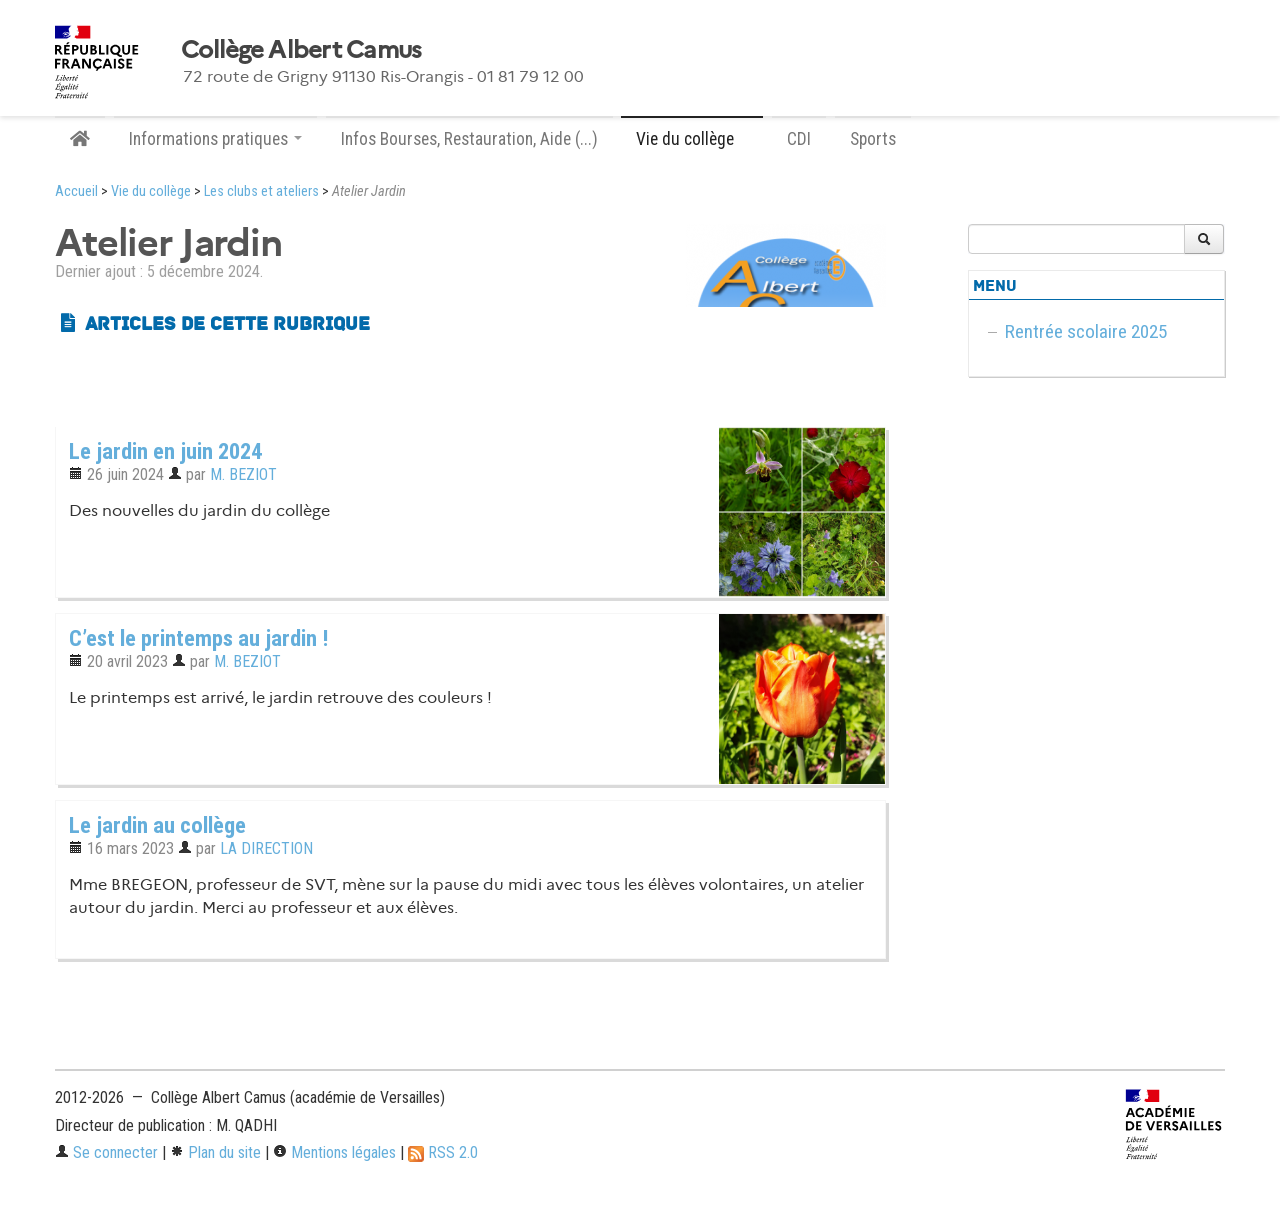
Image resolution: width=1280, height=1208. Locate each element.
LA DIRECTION (266, 848)
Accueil (76, 191)
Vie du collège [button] (692, 139)
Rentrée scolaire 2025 (1086, 331)
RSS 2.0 (443, 1152)
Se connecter (106, 1152)
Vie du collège (151, 191)
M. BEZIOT (243, 474)
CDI (799, 139)
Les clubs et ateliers (261, 191)
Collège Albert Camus (301, 50)
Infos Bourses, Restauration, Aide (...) (469, 139)
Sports (873, 139)
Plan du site (215, 1152)
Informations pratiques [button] (215, 139)
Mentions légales (334, 1152)
